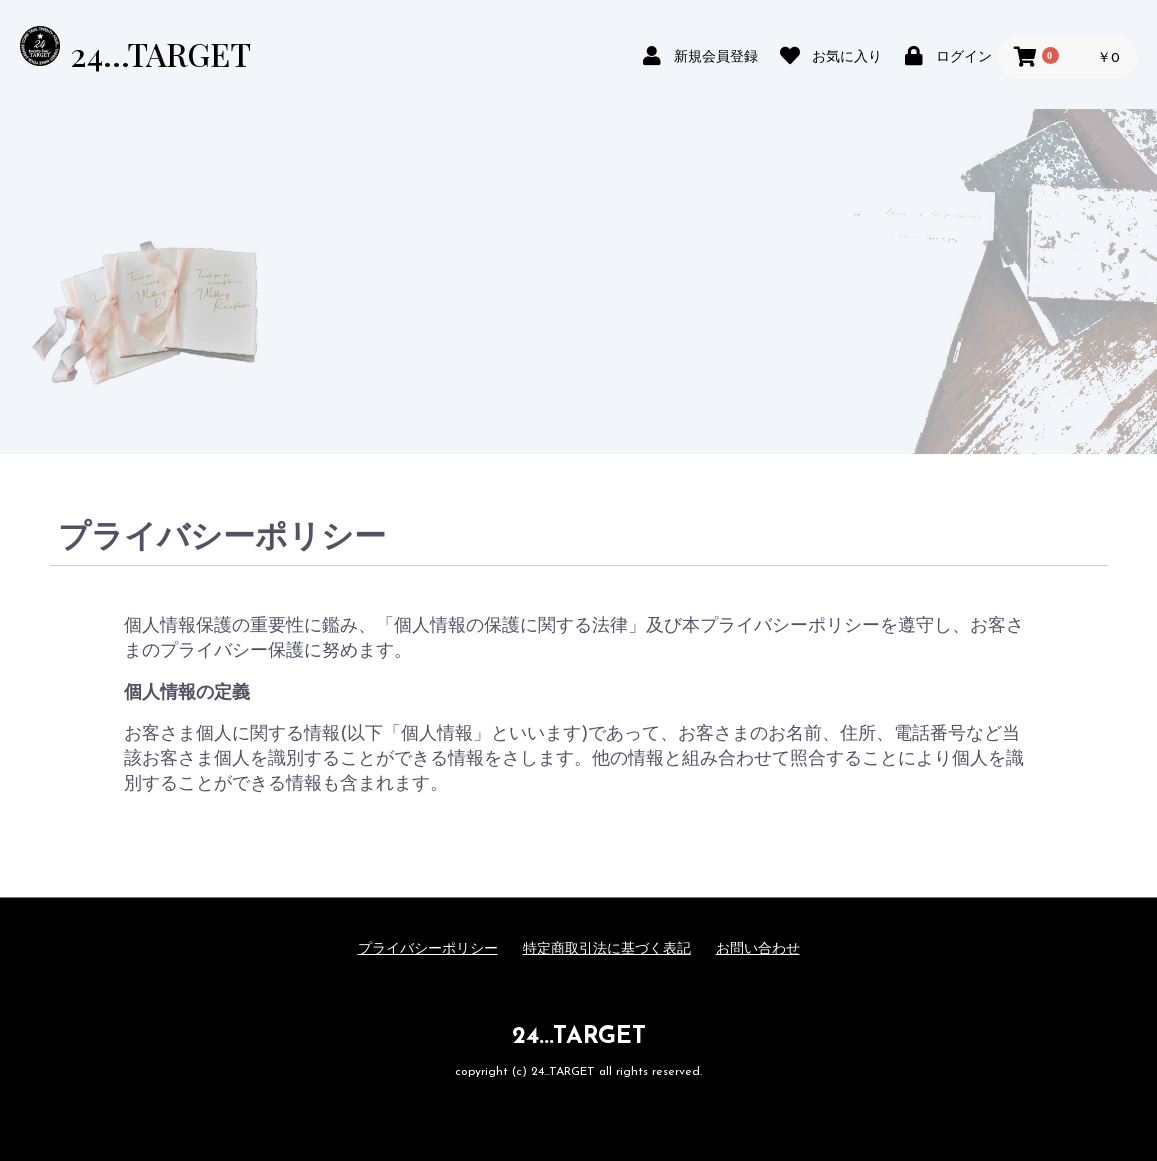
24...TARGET (160, 53)
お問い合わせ (758, 949)
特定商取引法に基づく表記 (607, 949)
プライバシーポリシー (428, 949)
